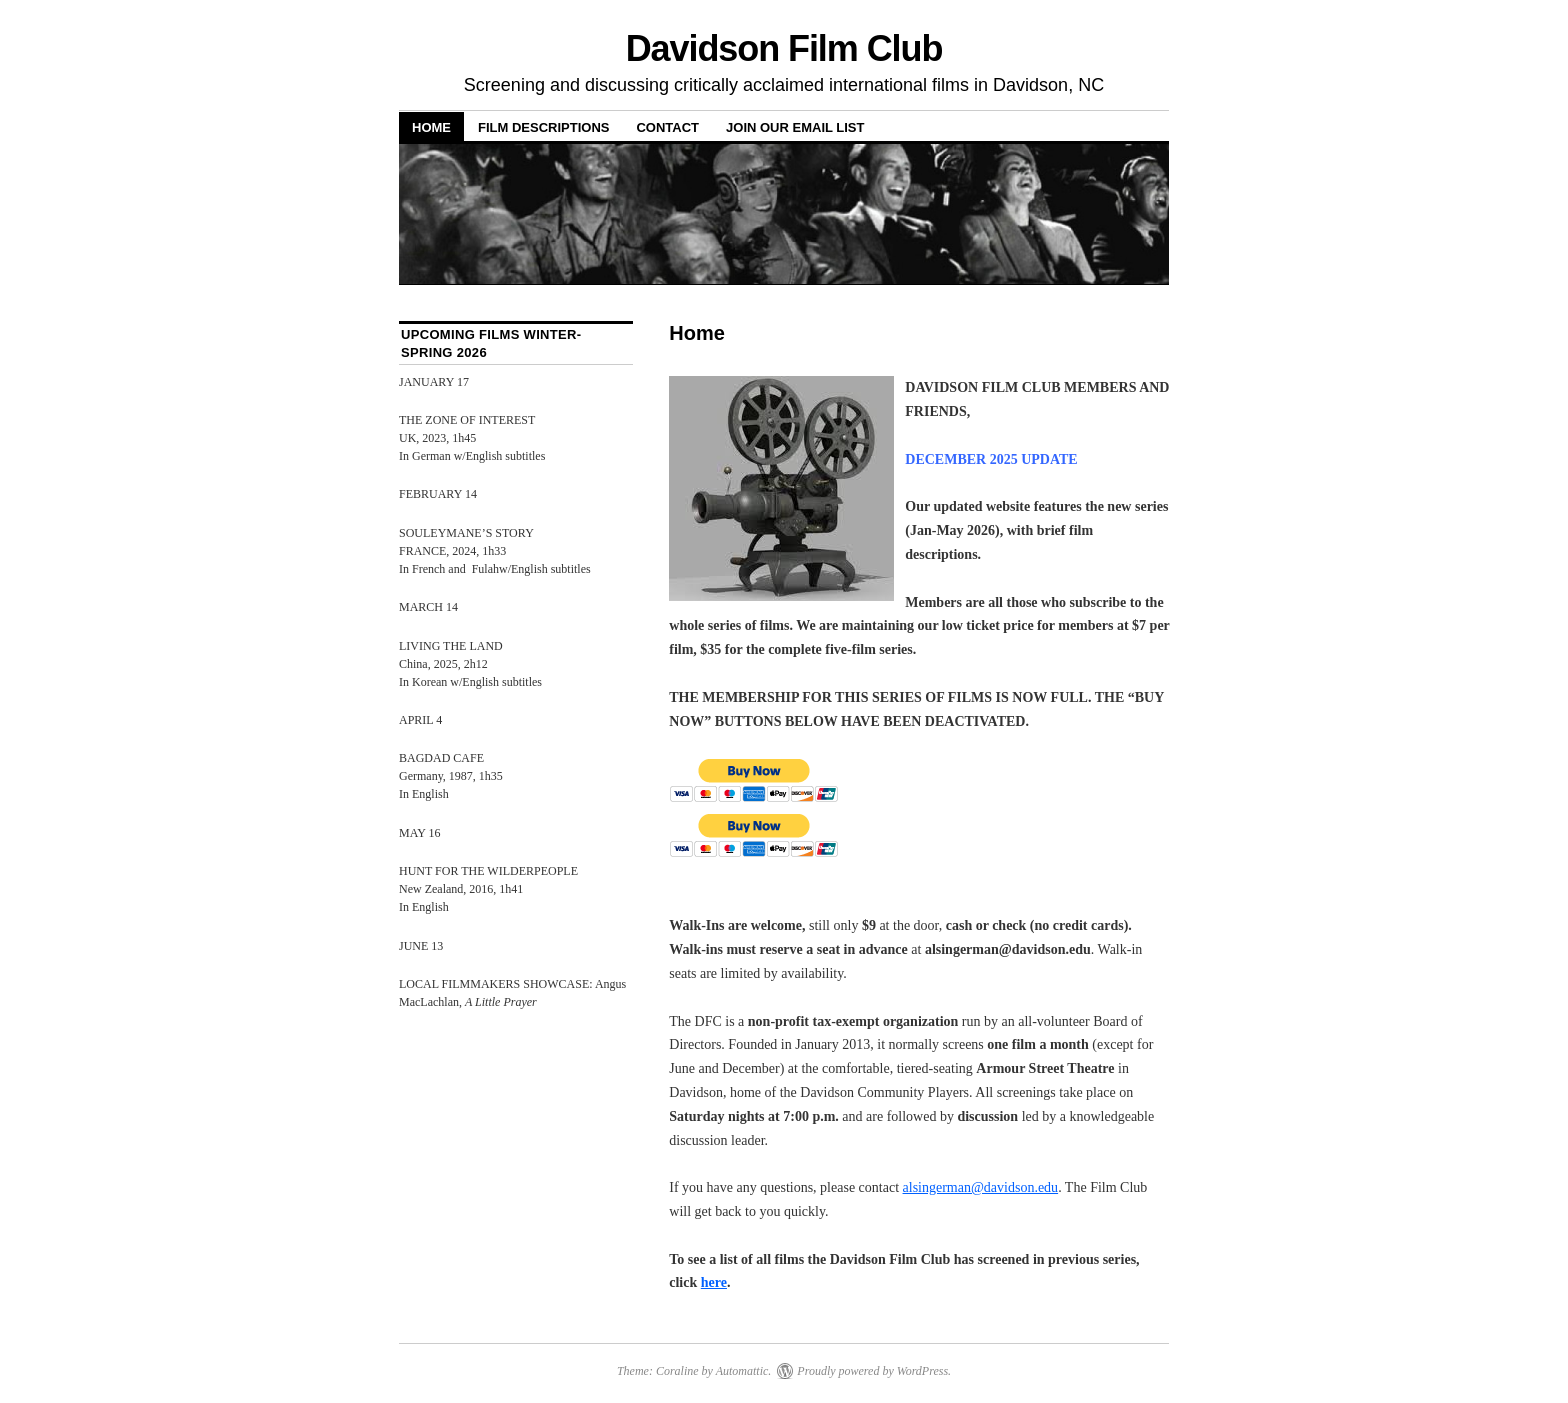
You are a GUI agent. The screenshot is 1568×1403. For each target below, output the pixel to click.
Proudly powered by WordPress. (874, 1371)
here (714, 1282)
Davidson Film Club (784, 48)
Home (431, 127)
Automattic (742, 1371)
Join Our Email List (795, 127)
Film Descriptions (543, 127)
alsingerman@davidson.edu (981, 1187)
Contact (667, 127)
